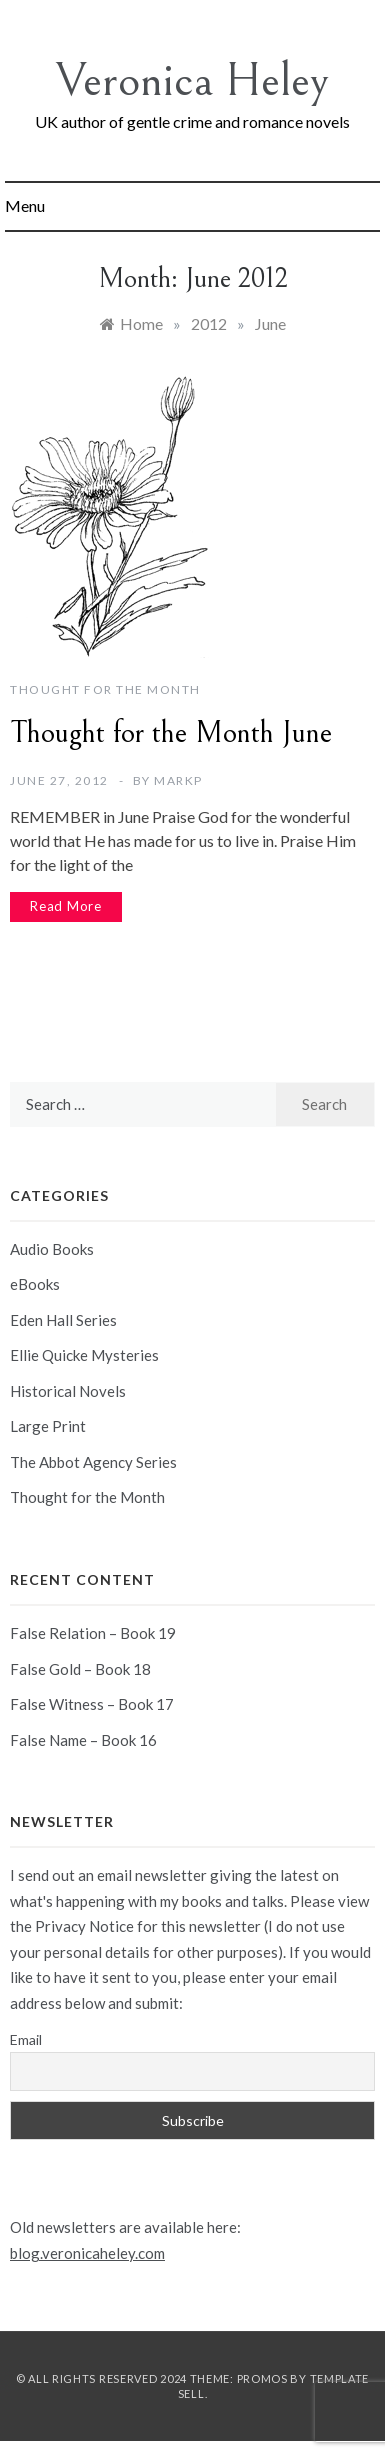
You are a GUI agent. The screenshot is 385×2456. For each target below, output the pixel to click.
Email (26, 2039)
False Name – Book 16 (83, 1740)
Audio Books (52, 1249)
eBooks (35, 1284)
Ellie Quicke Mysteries (84, 1355)
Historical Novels (68, 1391)
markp (178, 780)
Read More (66, 906)
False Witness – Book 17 (92, 1704)
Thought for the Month (105, 689)
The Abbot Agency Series (93, 1462)
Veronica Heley (192, 80)
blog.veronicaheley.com (87, 2253)
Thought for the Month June (171, 733)
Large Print (48, 1426)
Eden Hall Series (63, 1320)
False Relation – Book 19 (93, 1633)
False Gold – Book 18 (80, 1669)
